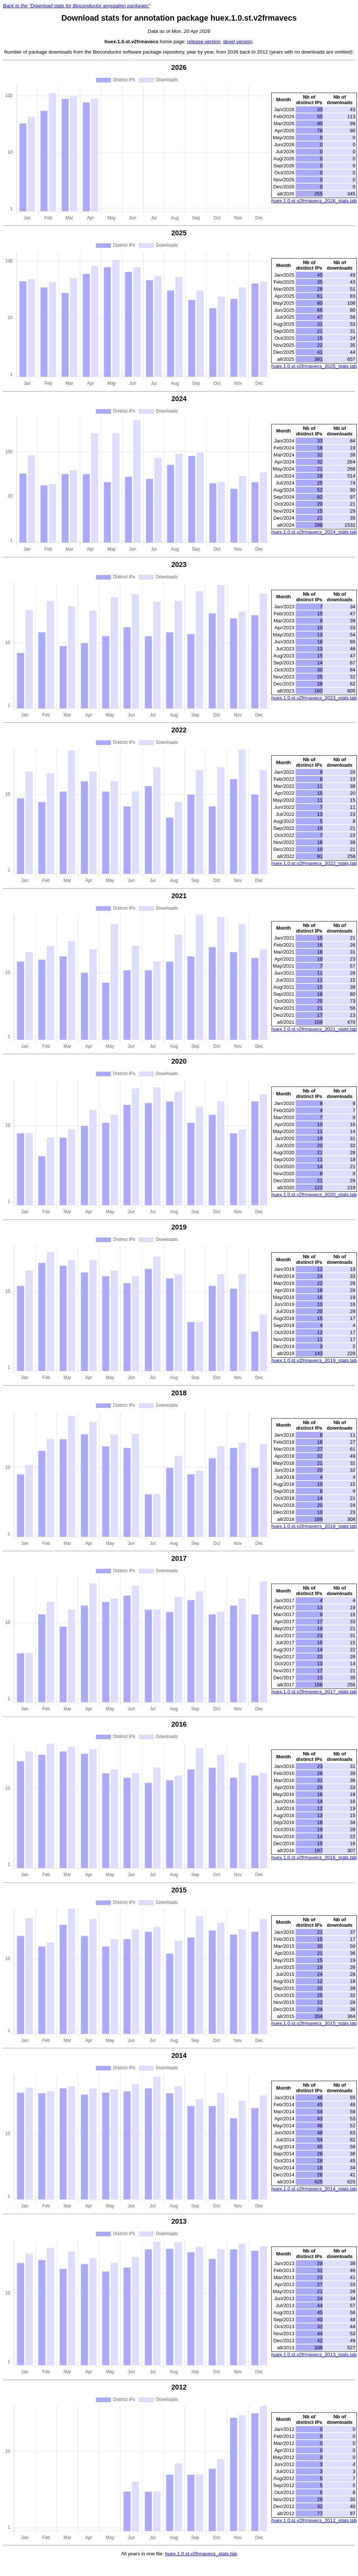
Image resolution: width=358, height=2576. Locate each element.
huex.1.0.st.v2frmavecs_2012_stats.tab (314, 2520)
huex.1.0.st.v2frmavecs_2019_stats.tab (314, 1360)
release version (203, 41)
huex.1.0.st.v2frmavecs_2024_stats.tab (314, 532)
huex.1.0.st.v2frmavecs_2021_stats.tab (314, 1029)
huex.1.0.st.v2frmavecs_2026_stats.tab (314, 200)
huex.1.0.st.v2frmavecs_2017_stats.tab (314, 1691)
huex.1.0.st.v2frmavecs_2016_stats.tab (314, 1857)
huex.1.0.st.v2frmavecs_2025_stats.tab (314, 366)
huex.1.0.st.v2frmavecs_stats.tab (201, 2553)
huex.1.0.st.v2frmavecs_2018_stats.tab (314, 1526)
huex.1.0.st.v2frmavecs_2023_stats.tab (314, 698)
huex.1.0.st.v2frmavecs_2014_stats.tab (314, 2189)
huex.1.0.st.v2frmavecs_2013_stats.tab (314, 2354)
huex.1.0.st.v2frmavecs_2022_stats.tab (314, 863)
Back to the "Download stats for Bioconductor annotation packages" (76, 5)
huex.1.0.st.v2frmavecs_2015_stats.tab (314, 2023)
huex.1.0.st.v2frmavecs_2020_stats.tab (314, 1194)
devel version (237, 41)
